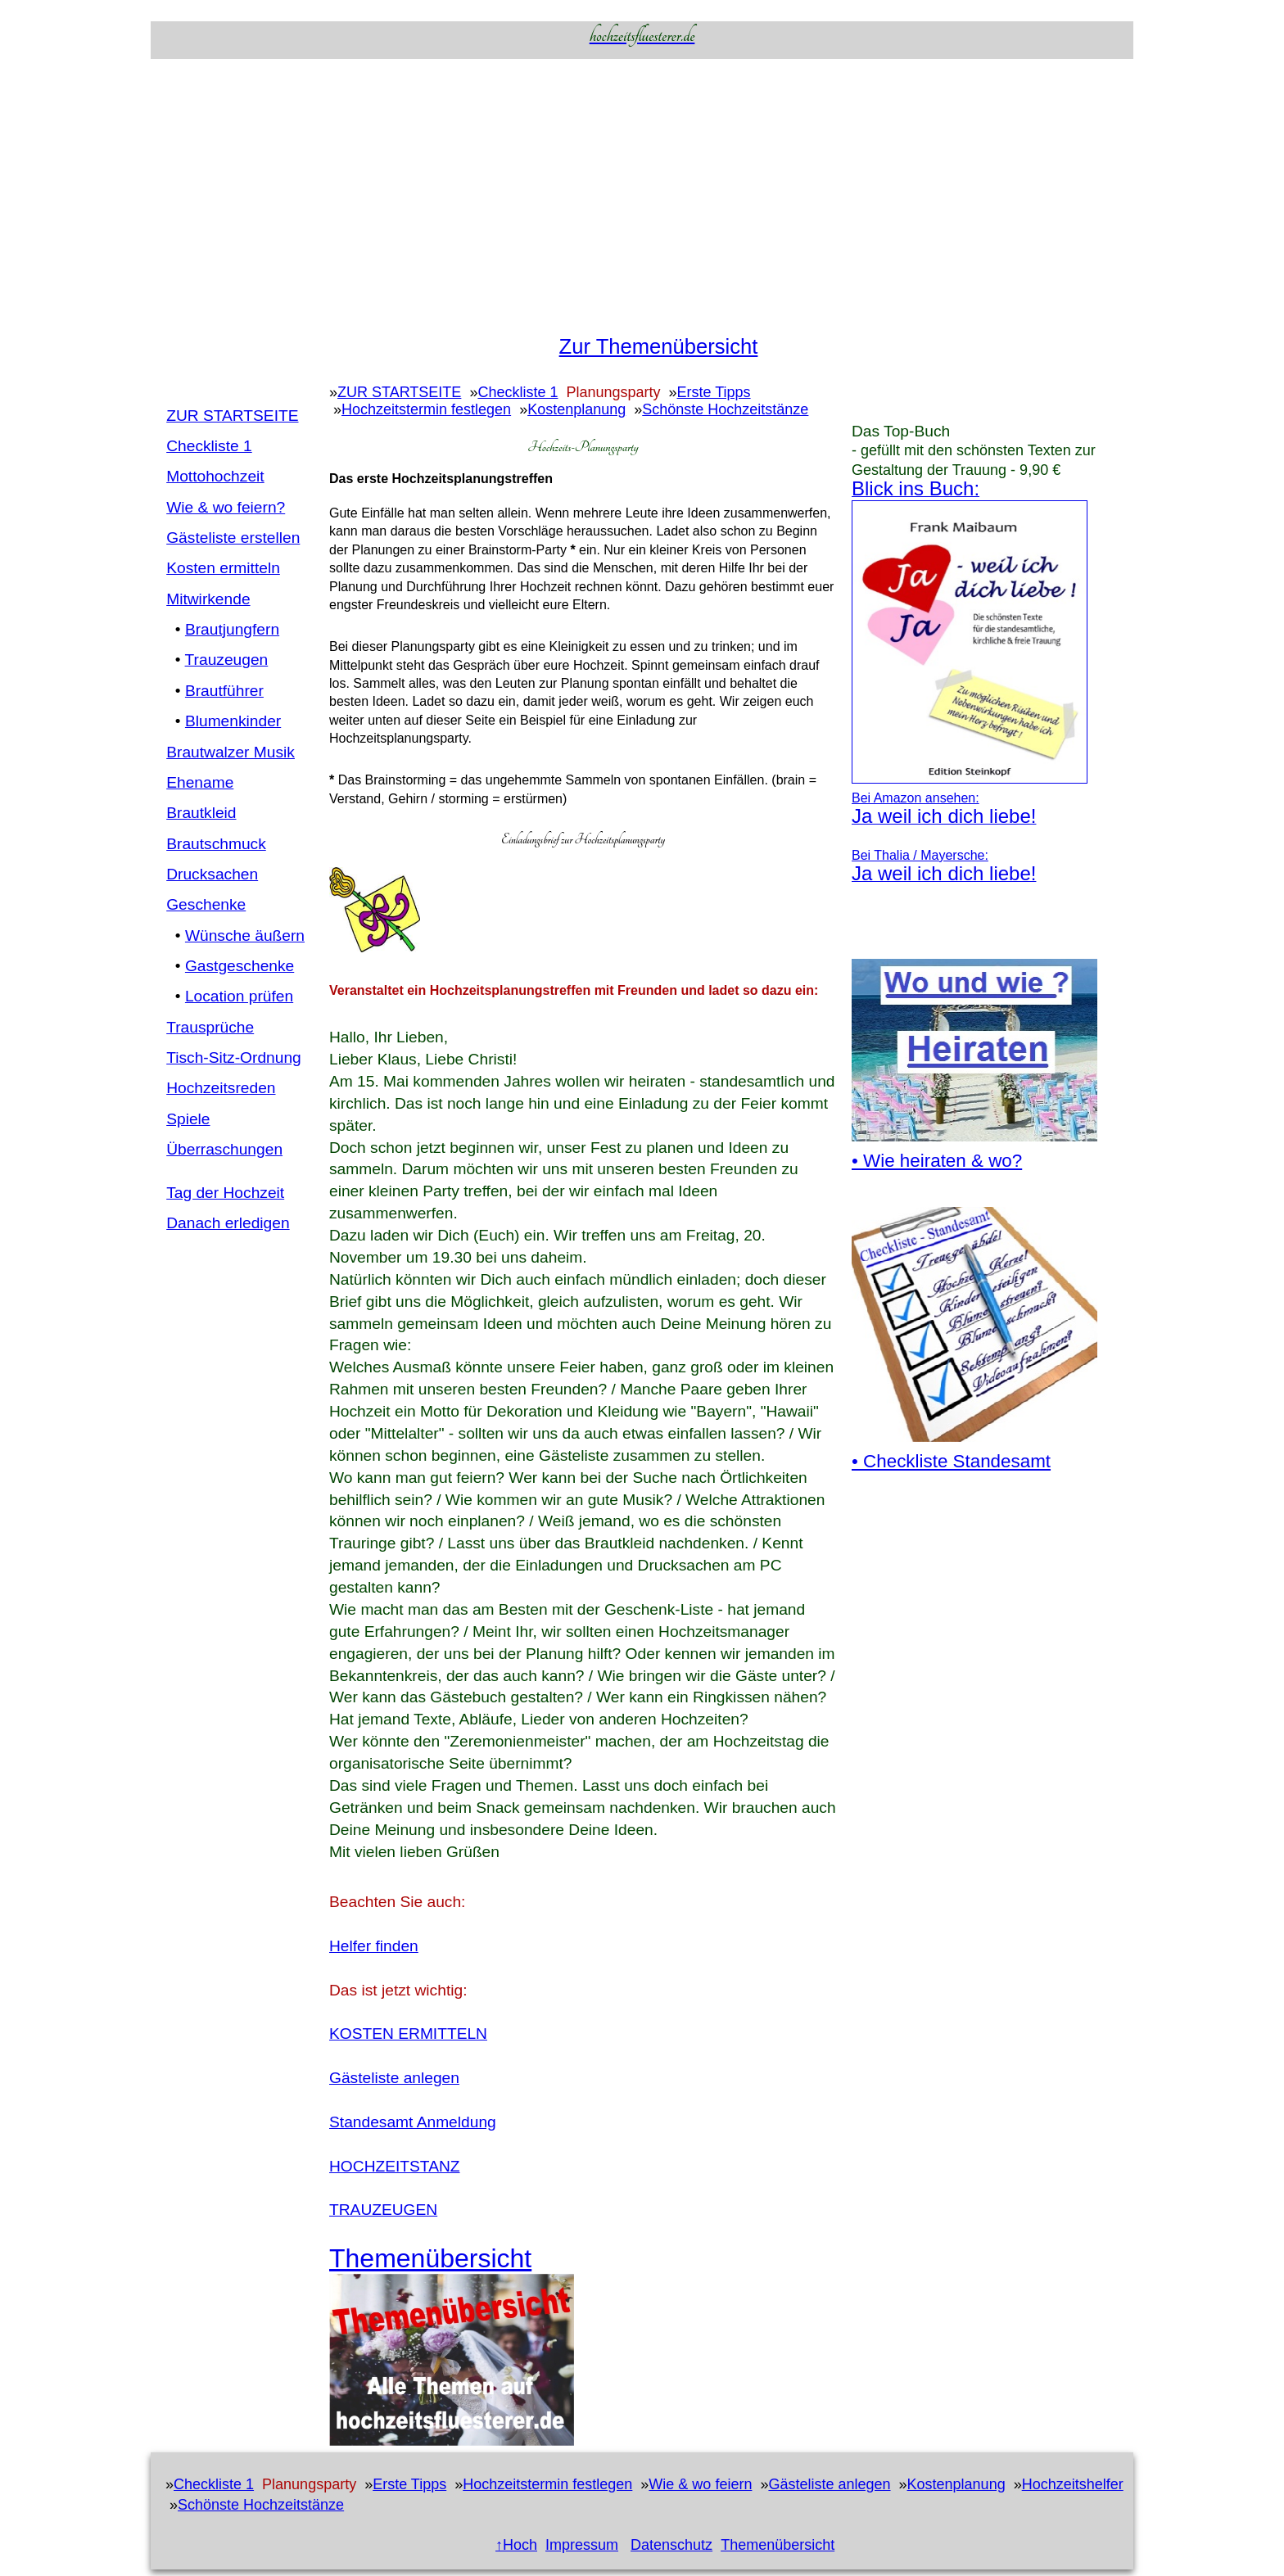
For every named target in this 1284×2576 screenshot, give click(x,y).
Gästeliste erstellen (233, 537)
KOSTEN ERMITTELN (408, 2033)
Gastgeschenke (239, 965)
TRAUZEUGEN (383, 2209)
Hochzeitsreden (220, 1087)
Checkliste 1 (209, 445)
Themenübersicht (777, 2545)
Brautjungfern (232, 629)
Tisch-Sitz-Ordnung (233, 1057)
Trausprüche (210, 1027)
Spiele (188, 1119)
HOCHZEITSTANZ (394, 2166)
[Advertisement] (642, 194)
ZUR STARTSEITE (232, 415)
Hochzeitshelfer (1073, 2484)
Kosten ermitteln (223, 567)
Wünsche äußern (245, 935)
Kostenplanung (576, 409)
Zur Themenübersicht (658, 346)
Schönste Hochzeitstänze (725, 409)
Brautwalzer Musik (230, 752)
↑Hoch (516, 2545)
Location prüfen (239, 996)
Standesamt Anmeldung (412, 2122)
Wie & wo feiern (700, 2484)
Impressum (581, 2545)
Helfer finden (373, 1946)
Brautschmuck (216, 843)
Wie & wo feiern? (225, 507)
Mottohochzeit (215, 476)
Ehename (199, 782)
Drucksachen (212, 874)
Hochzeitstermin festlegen (426, 409)
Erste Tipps (714, 392)
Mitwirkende (208, 599)
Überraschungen (224, 1149)
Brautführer (224, 690)
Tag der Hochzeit (225, 1192)
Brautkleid (201, 812)
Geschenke (206, 904)
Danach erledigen (227, 1223)
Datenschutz (671, 2545)
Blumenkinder (233, 721)
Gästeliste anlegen (394, 2077)
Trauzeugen (227, 659)
